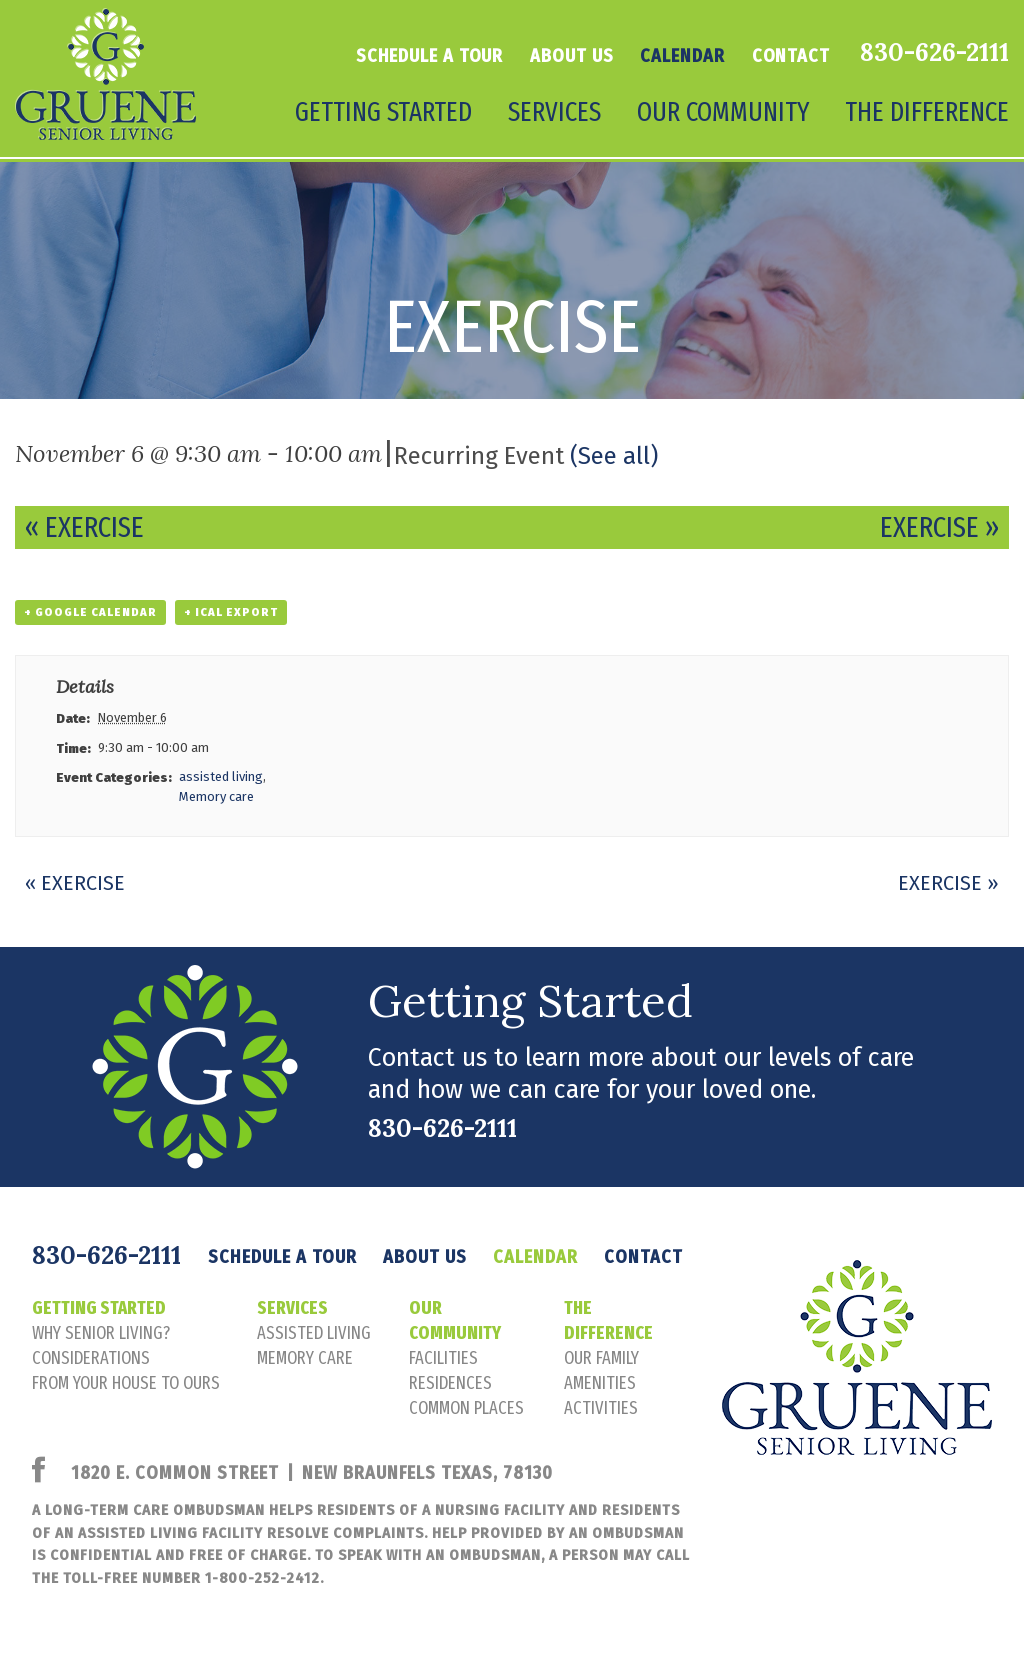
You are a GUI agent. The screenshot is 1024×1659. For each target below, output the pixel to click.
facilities (443, 1358)
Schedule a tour (430, 56)
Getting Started (383, 112)
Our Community (723, 112)
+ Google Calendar (90, 612)
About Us (571, 56)
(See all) (614, 456)
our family (601, 1358)
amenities (600, 1383)
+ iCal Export (231, 612)
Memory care (216, 796)
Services (554, 112)
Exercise (84, 527)
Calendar (682, 56)
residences (450, 1383)
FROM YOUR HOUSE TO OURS (126, 1383)
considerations (91, 1358)
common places (466, 1408)
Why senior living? (101, 1333)
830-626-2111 (934, 52)
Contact (791, 56)
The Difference (927, 112)
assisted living (221, 776)
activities (601, 1408)
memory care (305, 1358)
